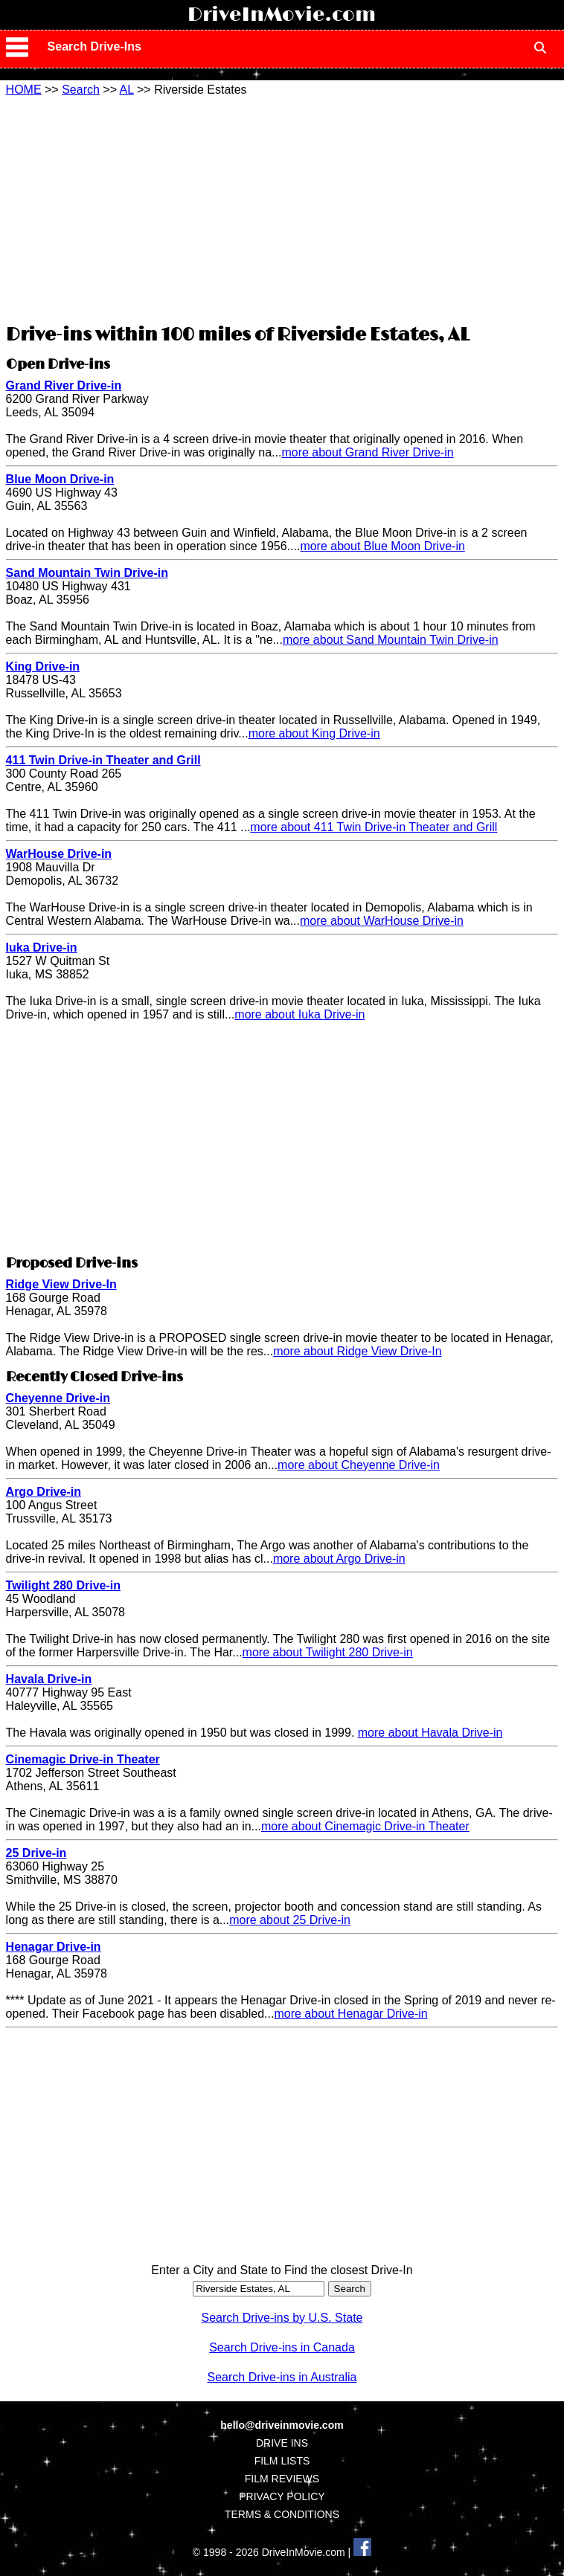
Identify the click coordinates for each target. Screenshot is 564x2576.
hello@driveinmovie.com (281, 2425)
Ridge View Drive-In (61, 1284)
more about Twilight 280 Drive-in (328, 1652)
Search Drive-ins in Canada (282, 2347)
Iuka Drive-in (41, 947)
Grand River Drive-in (64, 385)
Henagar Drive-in (53, 1946)
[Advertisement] (282, 208)
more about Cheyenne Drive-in (359, 1465)
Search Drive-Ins (94, 46)
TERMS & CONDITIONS (282, 2514)
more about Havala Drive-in (430, 1732)
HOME (24, 89)
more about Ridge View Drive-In (357, 1351)
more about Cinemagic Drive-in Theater (365, 1826)
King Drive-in (43, 666)
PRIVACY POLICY (281, 2496)
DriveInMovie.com (282, 15)
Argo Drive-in (43, 1491)
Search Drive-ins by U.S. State (282, 2317)
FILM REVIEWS (282, 2479)
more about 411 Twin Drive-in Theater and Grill (373, 827)
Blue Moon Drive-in (60, 479)
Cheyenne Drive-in (58, 1398)
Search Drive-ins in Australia (282, 2377)
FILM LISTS (282, 2461)
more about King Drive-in (314, 733)
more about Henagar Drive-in (350, 2013)
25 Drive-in (36, 1853)
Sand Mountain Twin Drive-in (87, 572)
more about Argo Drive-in (339, 1558)
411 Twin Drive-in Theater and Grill (103, 760)
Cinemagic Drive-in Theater (83, 1759)
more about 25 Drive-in (289, 1920)
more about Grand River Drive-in (367, 452)
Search (81, 89)
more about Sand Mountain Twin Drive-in (391, 639)
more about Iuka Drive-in (299, 1014)
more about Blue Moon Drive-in (382, 546)
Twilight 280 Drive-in (63, 1585)
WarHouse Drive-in (59, 854)
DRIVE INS (282, 2443)
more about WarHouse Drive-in (382, 920)
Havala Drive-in (49, 1679)
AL (127, 89)
